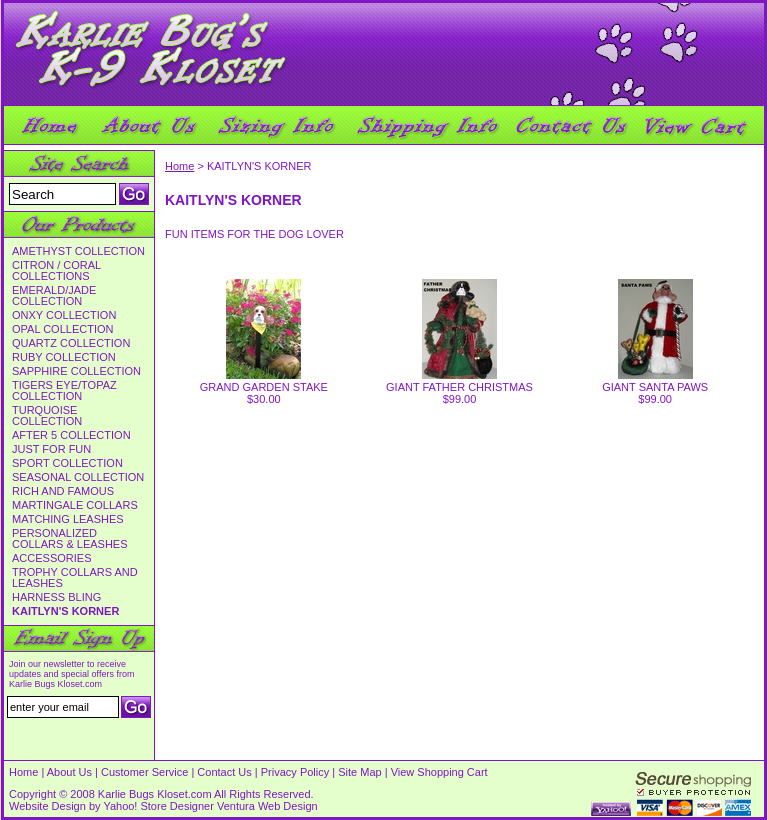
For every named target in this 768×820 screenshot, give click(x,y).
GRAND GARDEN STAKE (264, 387)
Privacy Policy (295, 772)
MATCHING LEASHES (68, 519)
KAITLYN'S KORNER (65, 611)
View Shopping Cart (439, 772)
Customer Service (144, 772)
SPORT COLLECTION (67, 463)
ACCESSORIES (51, 558)
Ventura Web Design (267, 806)
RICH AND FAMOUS (63, 491)
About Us (69, 772)
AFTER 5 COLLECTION (71, 435)
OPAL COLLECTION (62, 329)
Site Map (359, 772)
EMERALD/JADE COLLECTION (54, 296)
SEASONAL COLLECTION (78, 477)
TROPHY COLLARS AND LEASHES (75, 578)
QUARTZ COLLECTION (71, 343)
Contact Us (224, 772)
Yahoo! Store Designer (158, 806)
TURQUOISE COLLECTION (47, 416)
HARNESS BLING (56, 597)
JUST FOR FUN (51, 449)
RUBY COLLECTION (64, 357)
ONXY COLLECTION (64, 315)
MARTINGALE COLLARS (75, 505)
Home (179, 166)
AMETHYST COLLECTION (78, 251)
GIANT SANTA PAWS (655, 387)
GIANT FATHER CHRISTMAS (459, 387)
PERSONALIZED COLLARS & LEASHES (70, 539)
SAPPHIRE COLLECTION (76, 371)
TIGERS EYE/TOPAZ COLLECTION (64, 391)
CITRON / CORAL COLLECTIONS (56, 271)
